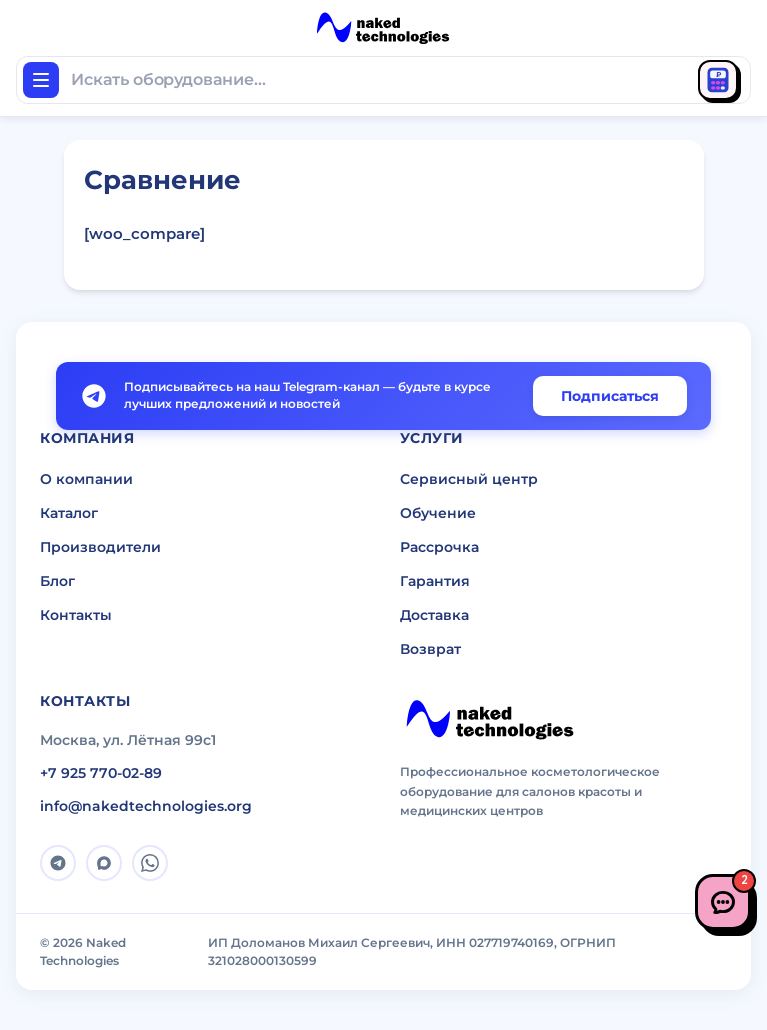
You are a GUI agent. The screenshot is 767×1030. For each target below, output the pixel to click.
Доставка (434, 615)
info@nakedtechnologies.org (146, 806)
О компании (86, 479)
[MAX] (104, 863)
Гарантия (435, 581)
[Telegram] (58, 863)
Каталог (69, 513)
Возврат (430, 649)
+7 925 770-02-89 (101, 773)
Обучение (438, 513)
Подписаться (610, 396)
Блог (57, 581)
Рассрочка (439, 547)
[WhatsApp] (150, 863)
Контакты (76, 615)
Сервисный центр (469, 479)
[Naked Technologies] (490, 720)
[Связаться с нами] (723, 902)
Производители (100, 547)
